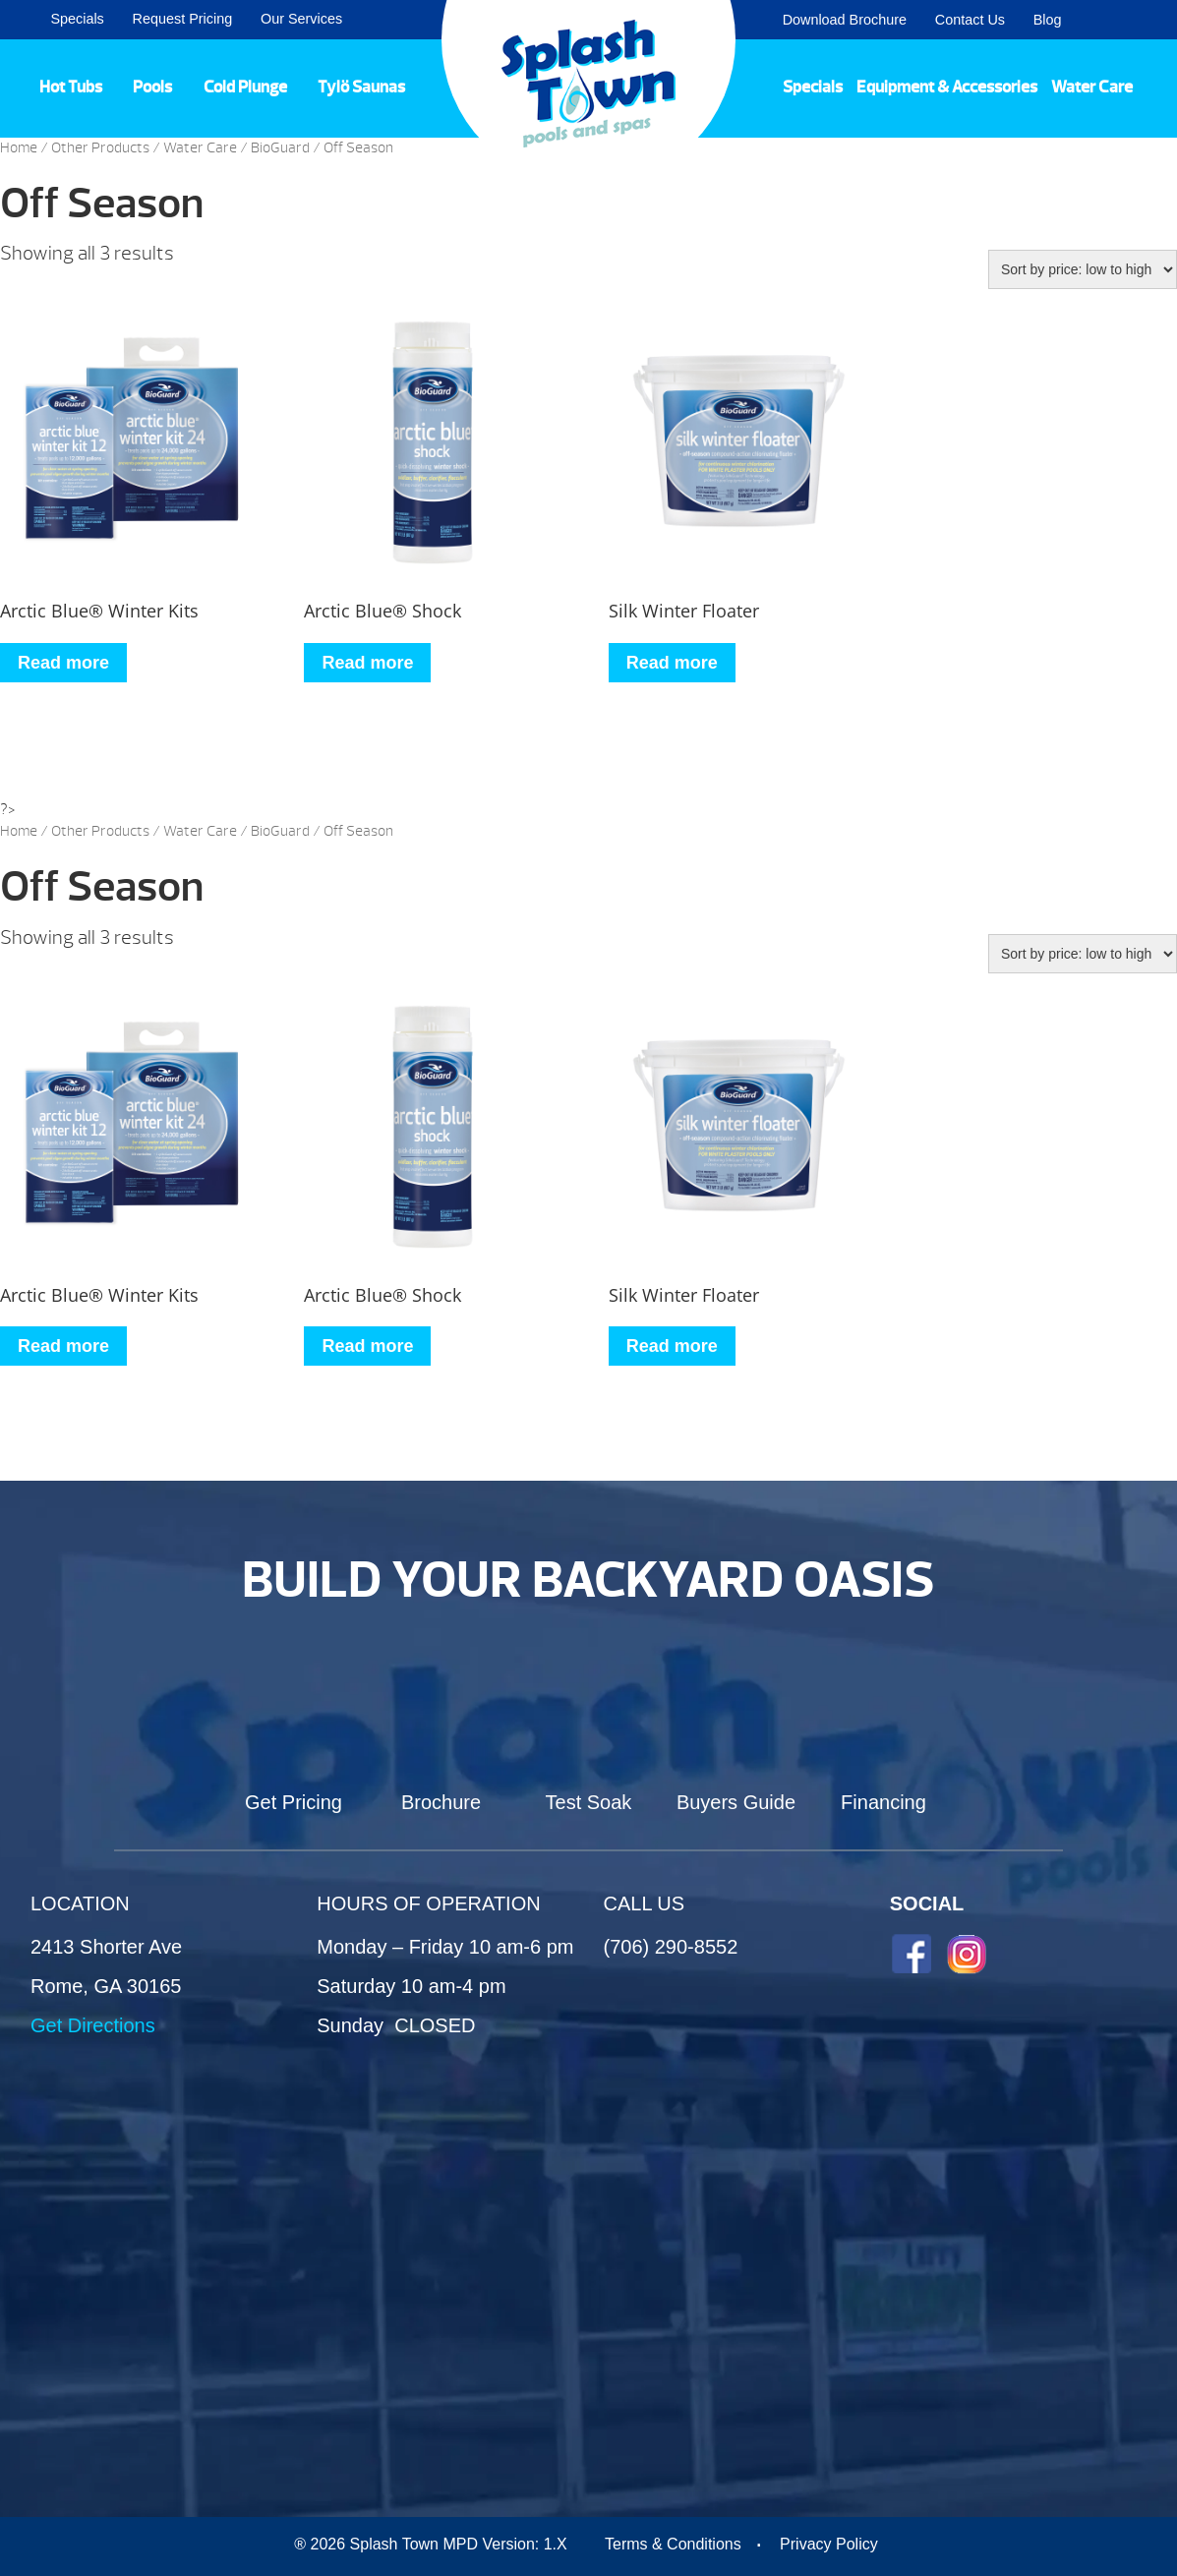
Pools (152, 86)
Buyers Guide (736, 1802)
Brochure (441, 1802)
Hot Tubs (70, 86)
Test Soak (589, 1802)
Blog (1047, 20)
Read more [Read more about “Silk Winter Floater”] (672, 663)
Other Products (100, 148)
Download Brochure (845, 20)
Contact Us (970, 20)
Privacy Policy (829, 2544)
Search (1138, 19)
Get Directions (92, 2025)
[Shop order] (1082, 269)
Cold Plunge (245, 86)
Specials (76, 19)
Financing (883, 1802)
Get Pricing (293, 1802)
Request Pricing (183, 19)
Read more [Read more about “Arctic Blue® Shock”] (367, 663)
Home (18, 148)
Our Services (301, 19)
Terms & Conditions (673, 2544)
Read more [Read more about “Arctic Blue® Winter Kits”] (63, 663)
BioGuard (280, 148)
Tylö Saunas (361, 86)
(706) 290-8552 (671, 1947)
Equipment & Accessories (946, 86)
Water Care (1092, 86)
